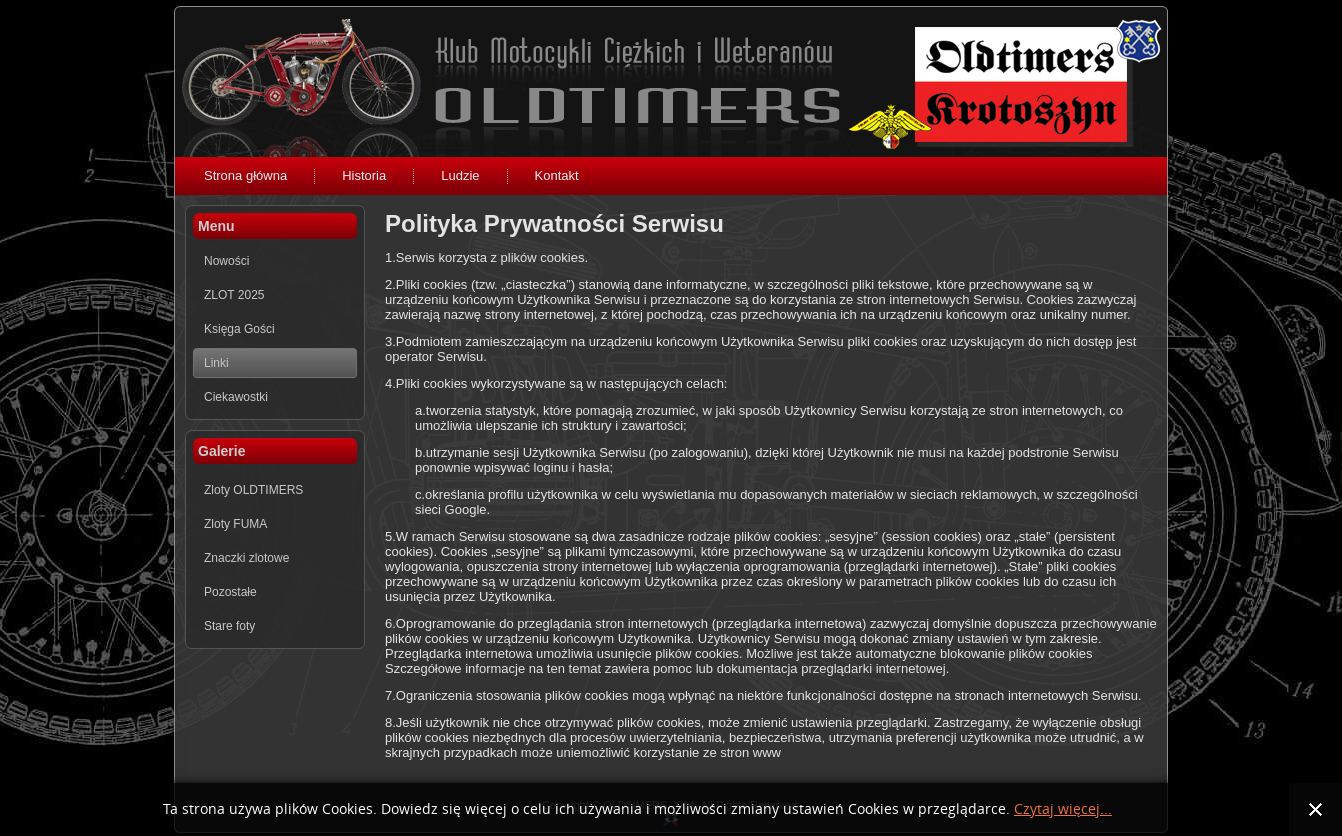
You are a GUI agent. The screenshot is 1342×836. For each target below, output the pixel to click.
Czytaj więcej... (1063, 809)
